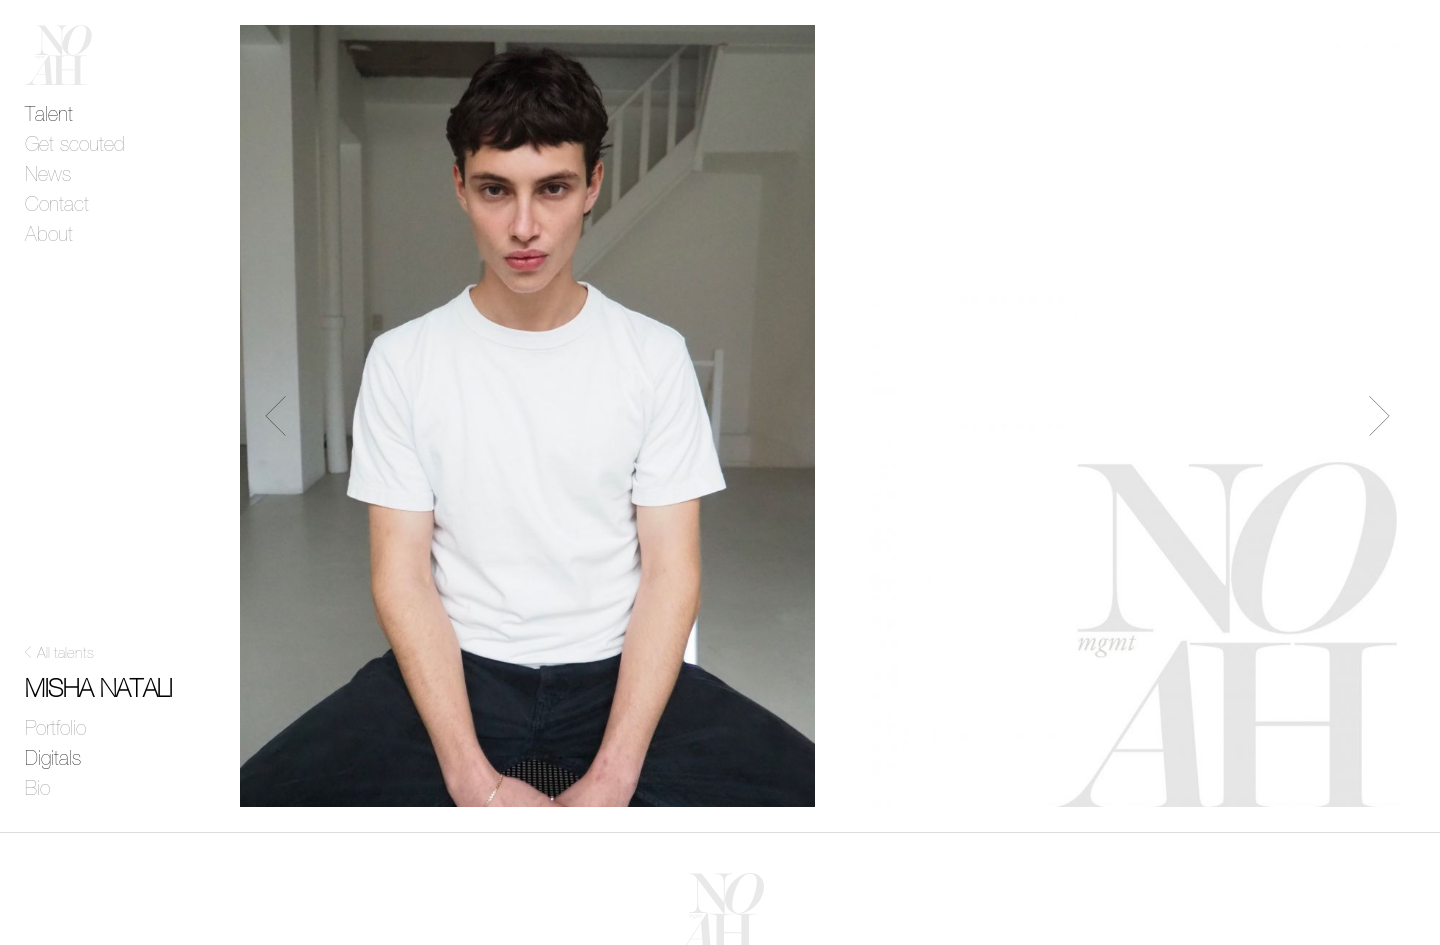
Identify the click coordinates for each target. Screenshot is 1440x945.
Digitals (53, 759)
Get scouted (75, 145)
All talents (65, 653)
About (49, 235)
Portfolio (55, 729)
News (48, 175)
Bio (37, 789)
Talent (49, 115)
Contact (57, 205)
